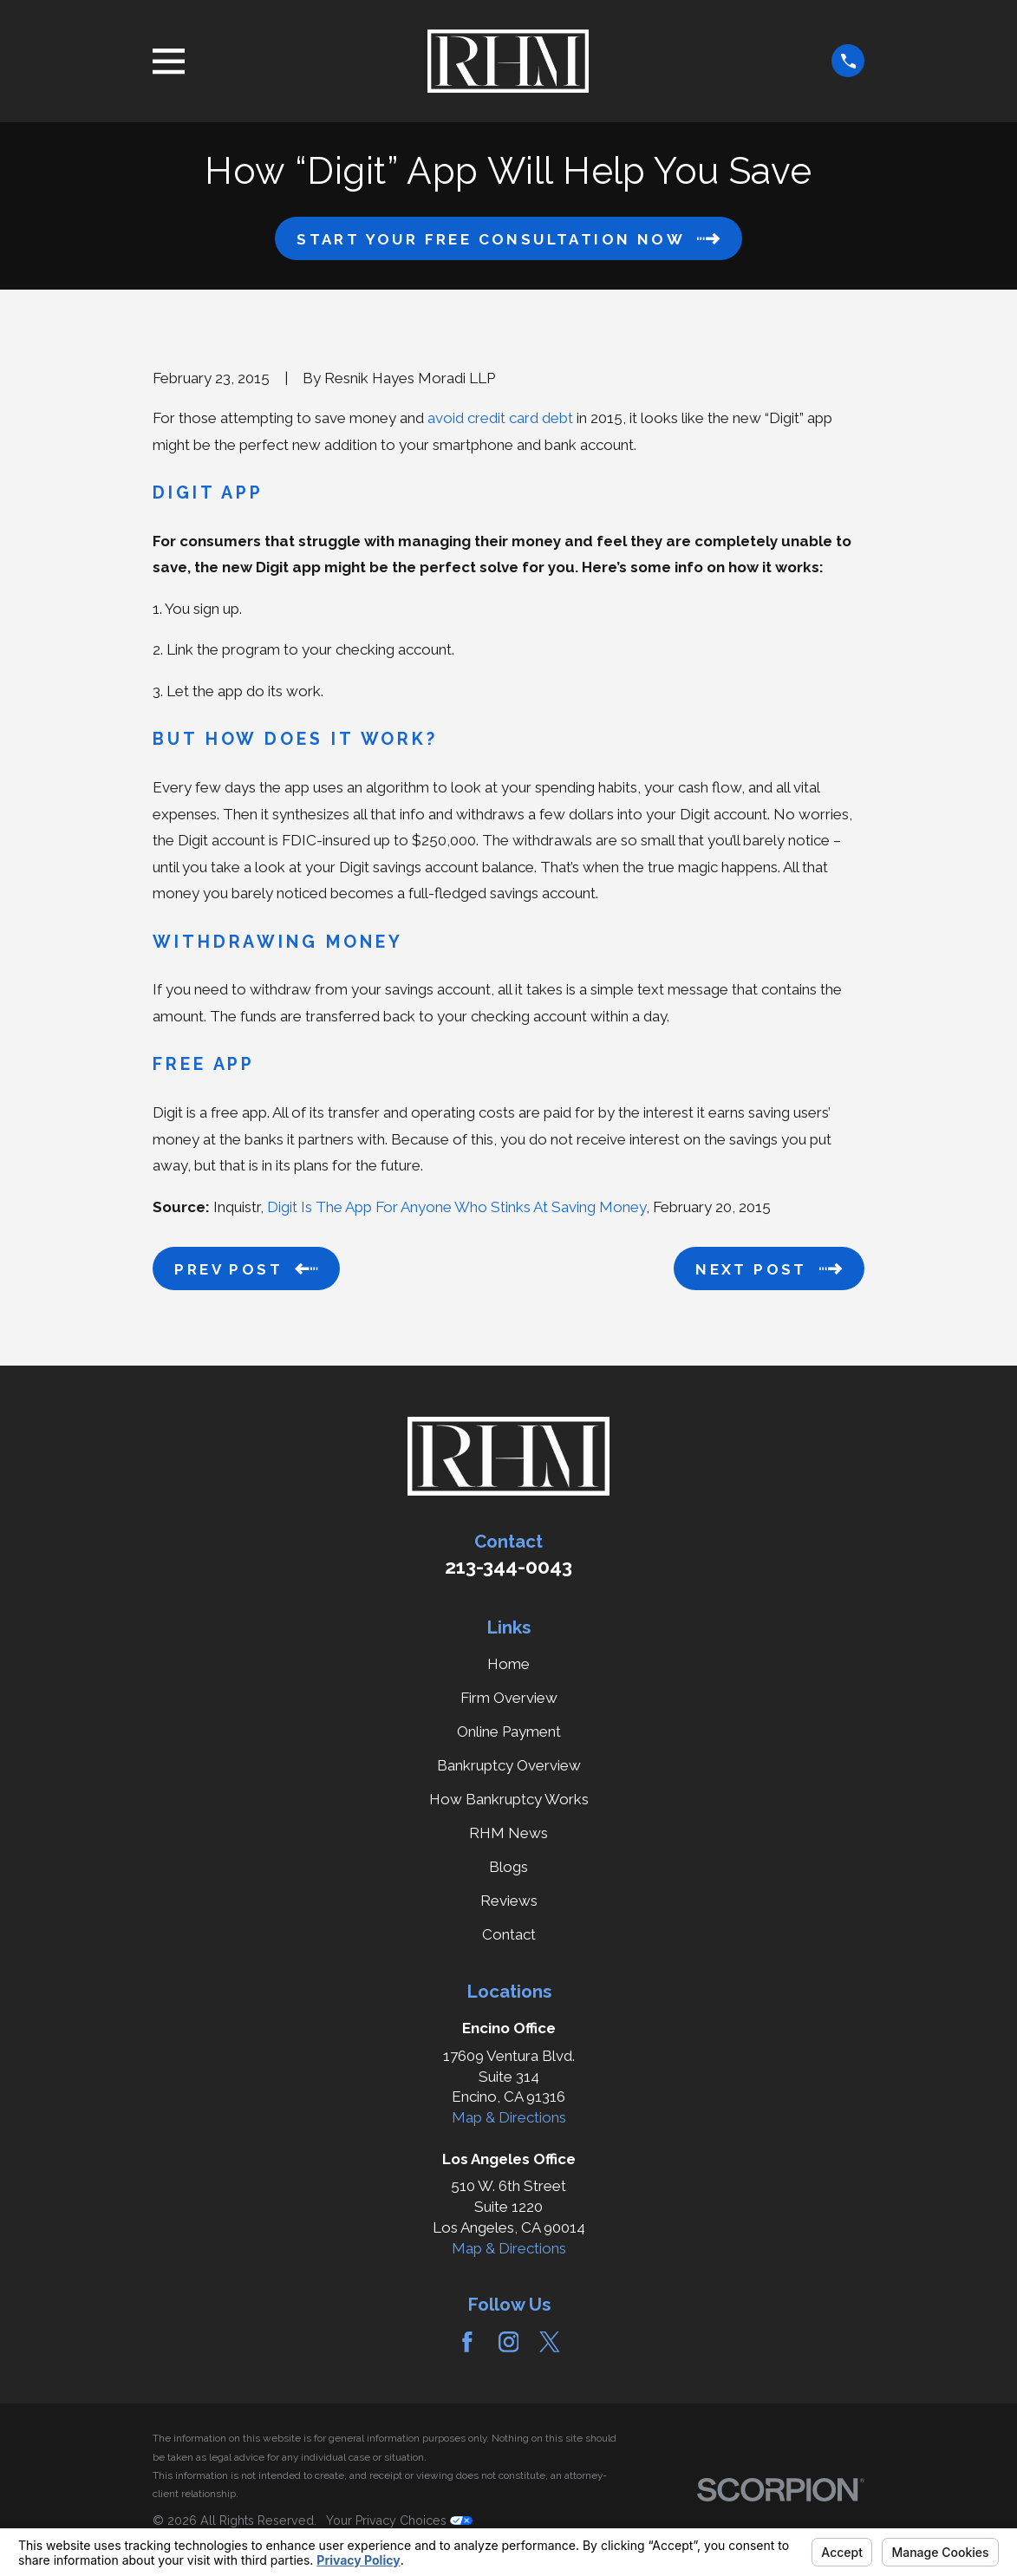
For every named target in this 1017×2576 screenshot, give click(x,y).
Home (508, 1664)
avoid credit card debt (500, 418)
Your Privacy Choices (399, 2520)
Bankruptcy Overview (509, 1765)
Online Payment (509, 1731)
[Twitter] (549, 2341)
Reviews (509, 1900)
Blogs (508, 1866)
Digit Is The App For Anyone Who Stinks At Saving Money (456, 1207)
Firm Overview (508, 1697)
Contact (509, 1934)
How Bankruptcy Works (509, 1799)
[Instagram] (509, 2341)
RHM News (508, 1833)
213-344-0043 (508, 1566)
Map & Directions (509, 2117)
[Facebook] (467, 2341)
